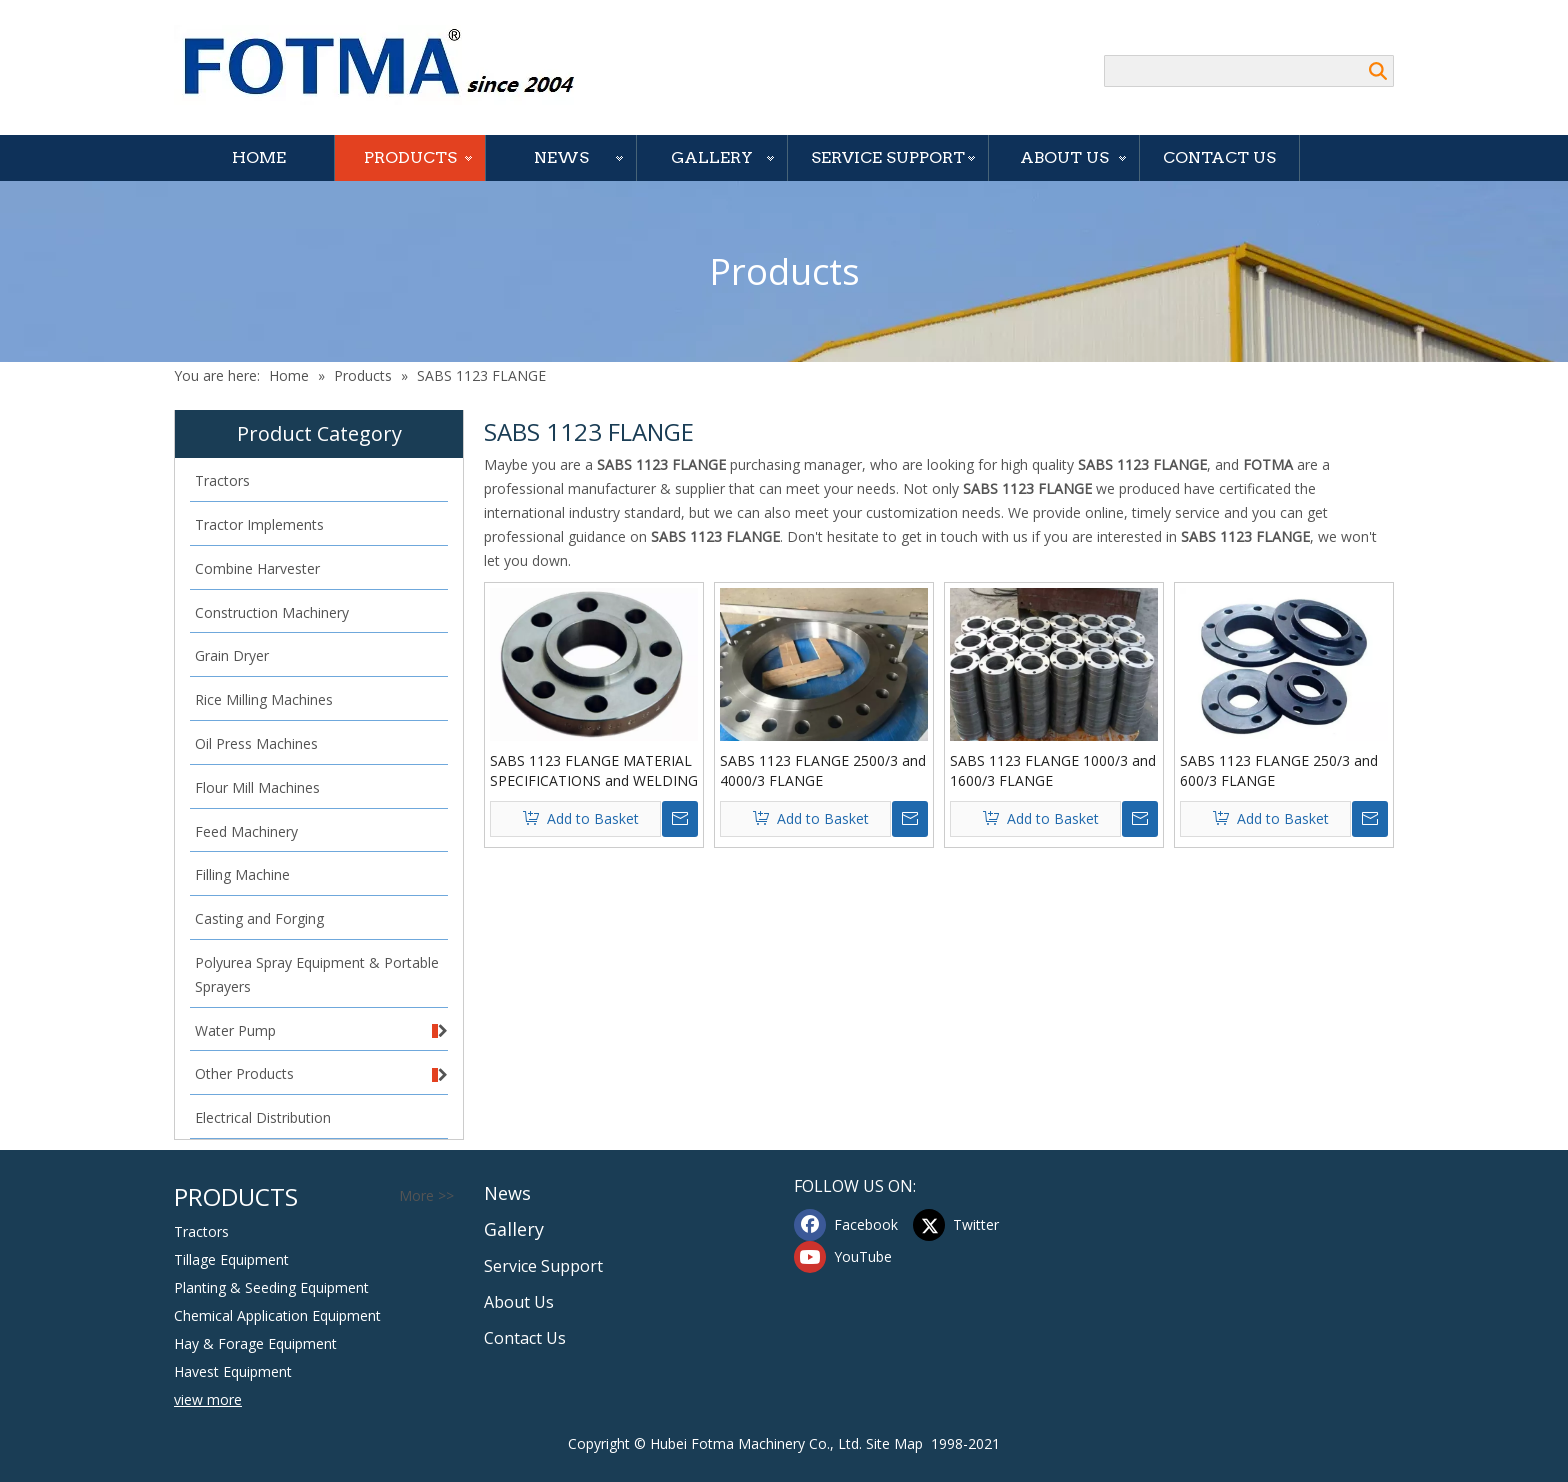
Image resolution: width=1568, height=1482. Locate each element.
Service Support (888, 157)
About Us (1064, 157)
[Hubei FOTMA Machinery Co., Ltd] (389, 65)
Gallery (712, 157)
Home (259, 157)
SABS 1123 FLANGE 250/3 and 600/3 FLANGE (1279, 770)
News (561, 157)
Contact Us (1219, 157)
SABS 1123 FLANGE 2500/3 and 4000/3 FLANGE (823, 770)
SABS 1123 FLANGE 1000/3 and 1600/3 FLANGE (1053, 770)
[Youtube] (849, 1257)
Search (1378, 71)
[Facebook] (849, 1225)
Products (410, 157)
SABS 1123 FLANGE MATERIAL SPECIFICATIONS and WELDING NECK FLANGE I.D (594, 771)
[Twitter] (968, 1225)
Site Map (894, 1443)
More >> (426, 1196)
